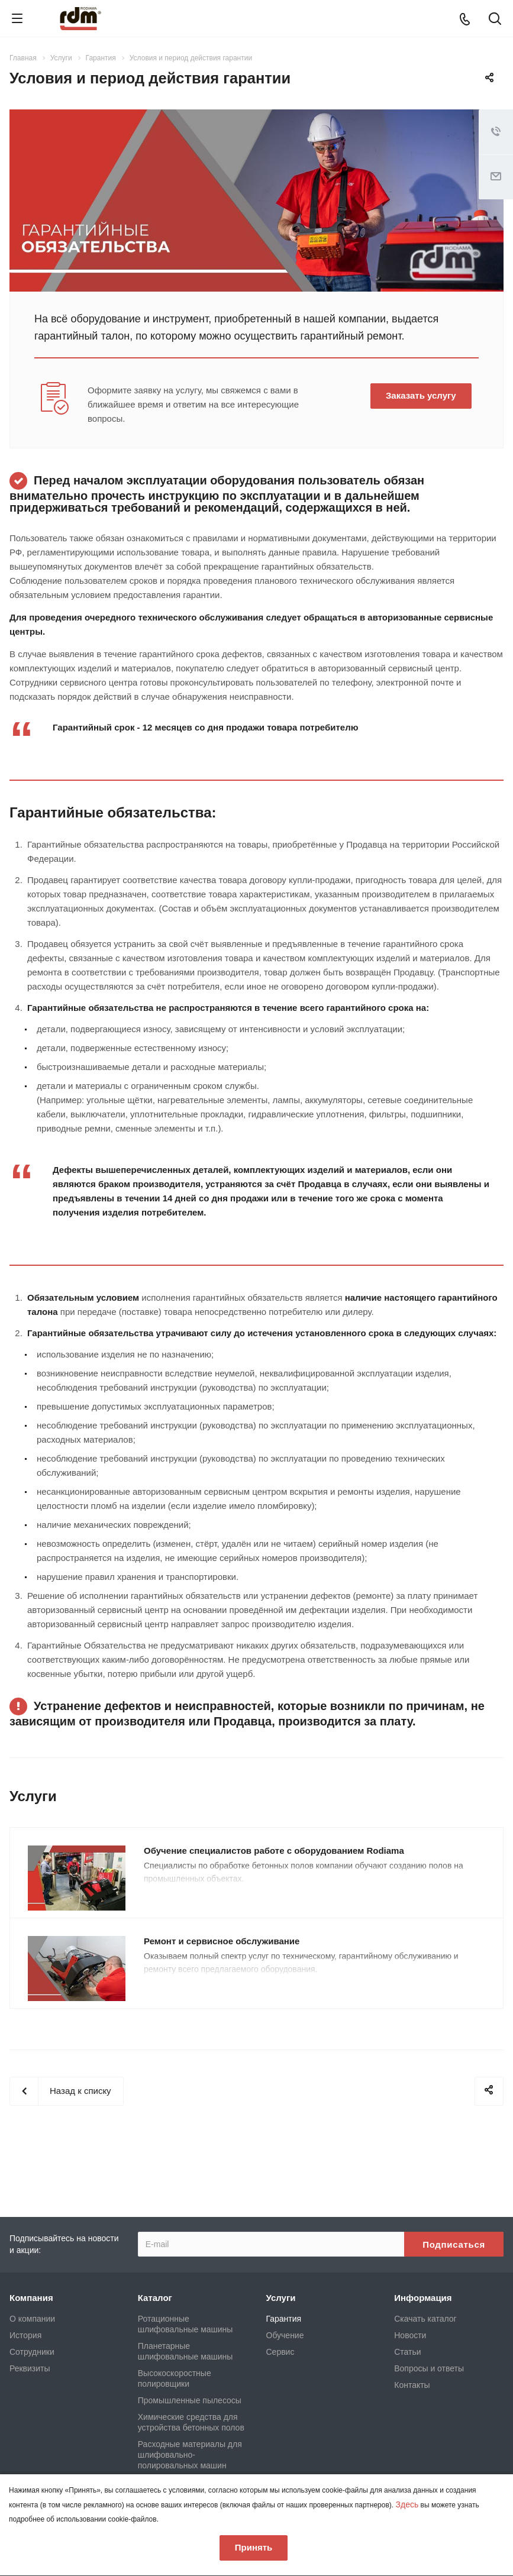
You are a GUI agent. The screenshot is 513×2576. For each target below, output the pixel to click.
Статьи (407, 2352)
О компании (32, 2318)
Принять (254, 2547)
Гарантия (284, 2318)
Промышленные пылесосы (189, 2400)
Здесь (407, 2504)
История (25, 2335)
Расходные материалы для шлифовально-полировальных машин (190, 2454)
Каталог (155, 2298)
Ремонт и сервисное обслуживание (221, 1941)
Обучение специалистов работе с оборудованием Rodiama (274, 1850)
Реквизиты (29, 2368)
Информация (422, 2298)
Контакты (412, 2385)
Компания (31, 2298)
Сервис (280, 2352)
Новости (410, 2335)
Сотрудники (31, 2352)
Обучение (285, 2335)
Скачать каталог (425, 2318)
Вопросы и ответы (429, 2368)
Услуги (281, 2298)
